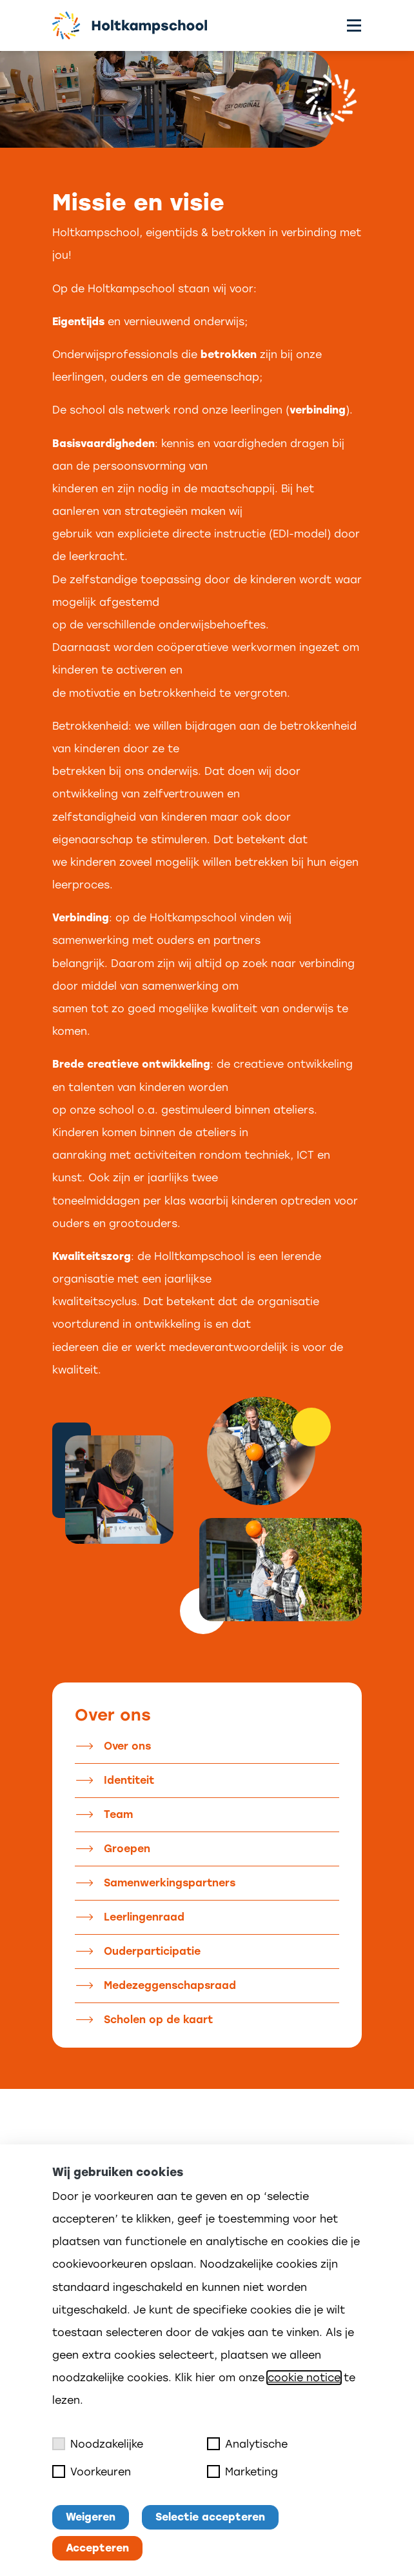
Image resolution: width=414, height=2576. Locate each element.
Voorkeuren (91, 2471)
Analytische (247, 2443)
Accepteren (97, 2548)
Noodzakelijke (97, 2443)
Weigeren (90, 2517)
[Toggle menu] (354, 25)
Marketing (242, 2471)
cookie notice (304, 2377)
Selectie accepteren (210, 2517)
